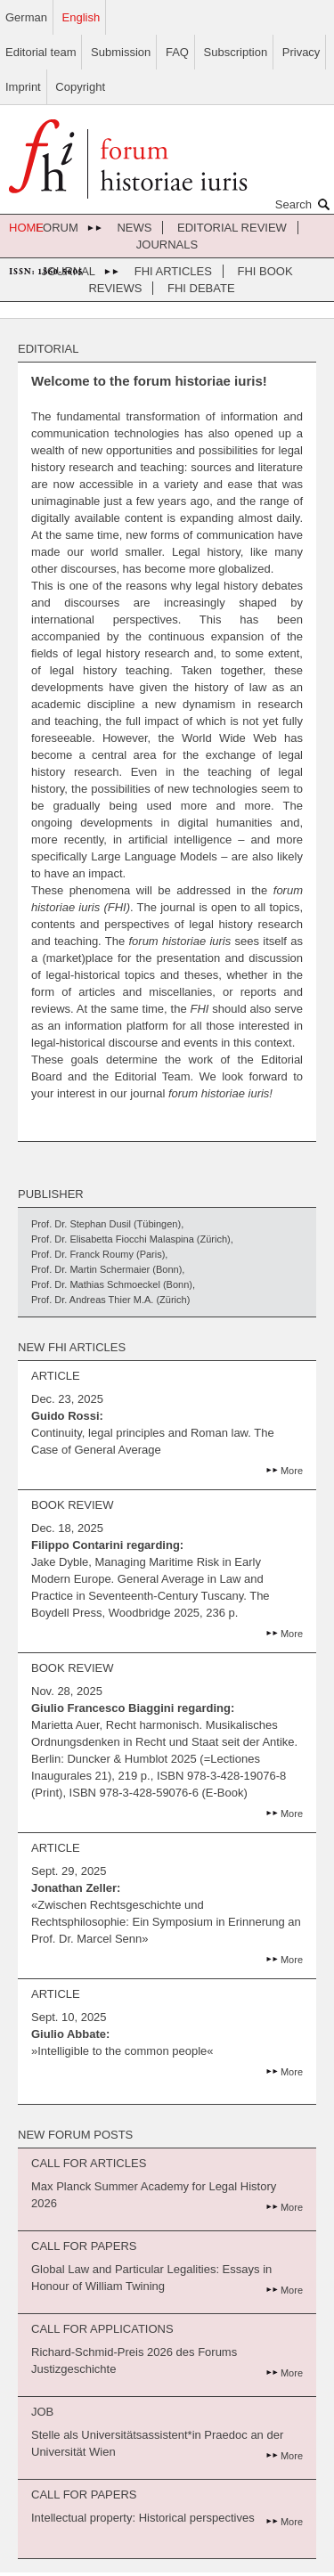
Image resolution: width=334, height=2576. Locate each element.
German (26, 17)
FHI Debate (201, 288)
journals (167, 244)
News (134, 227)
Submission (121, 52)
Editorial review (232, 227)
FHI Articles (173, 271)
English (81, 17)
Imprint (23, 87)
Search (304, 204)
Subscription (236, 52)
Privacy (301, 52)
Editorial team (40, 52)
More (292, 1470)
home (26, 227)
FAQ (177, 52)
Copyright (80, 87)
